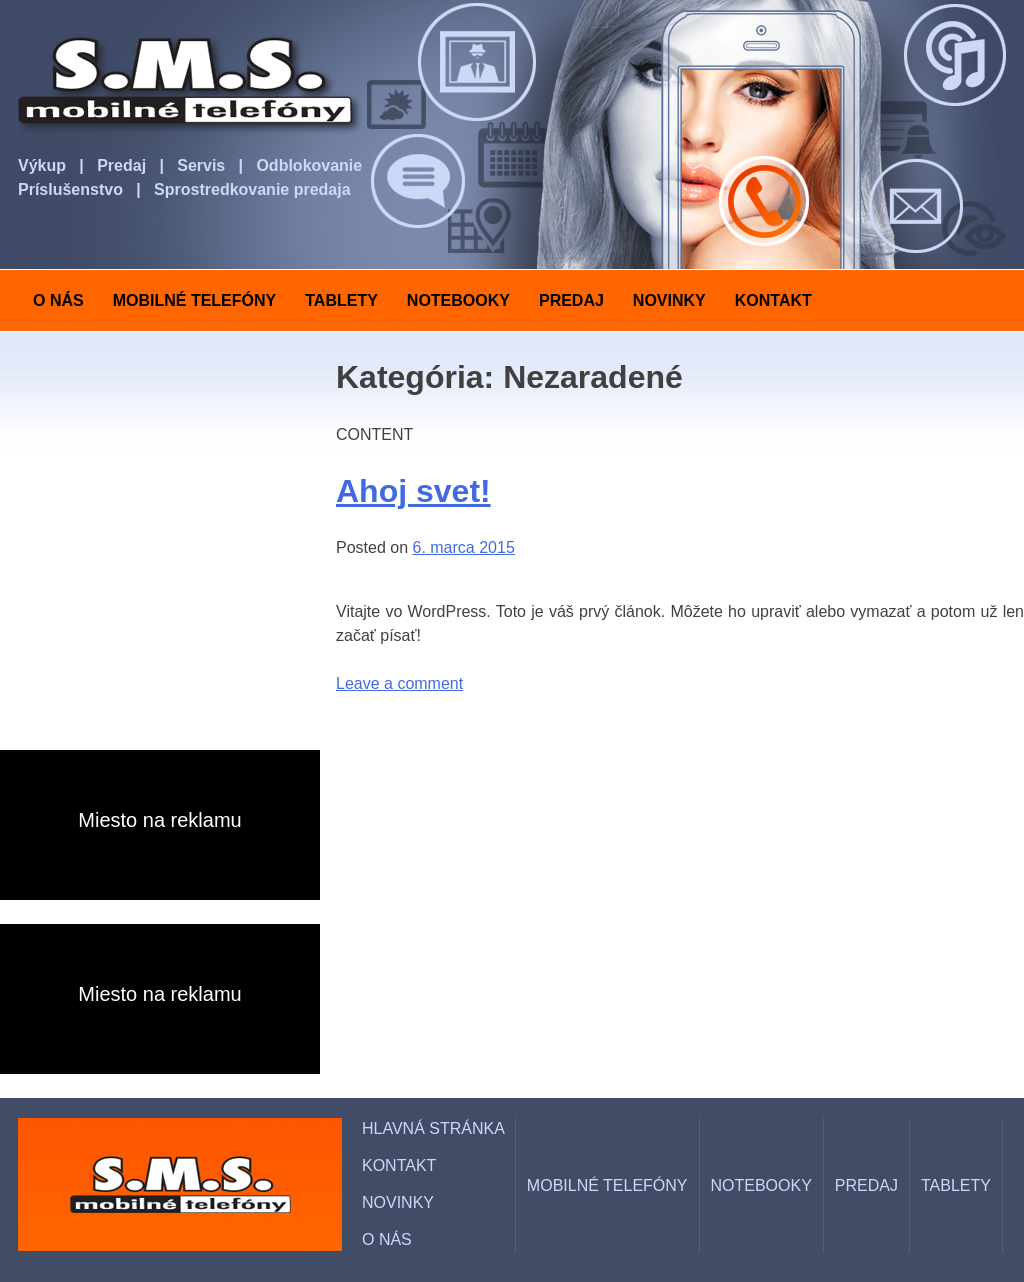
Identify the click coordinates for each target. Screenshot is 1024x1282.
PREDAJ (571, 300)
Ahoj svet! (413, 491)
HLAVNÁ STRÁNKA (433, 1128)
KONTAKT (773, 300)
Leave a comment (399, 683)
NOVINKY (669, 300)
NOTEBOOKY (458, 300)
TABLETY (341, 300)
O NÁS (58, 300)
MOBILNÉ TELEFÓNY (195, 300)
